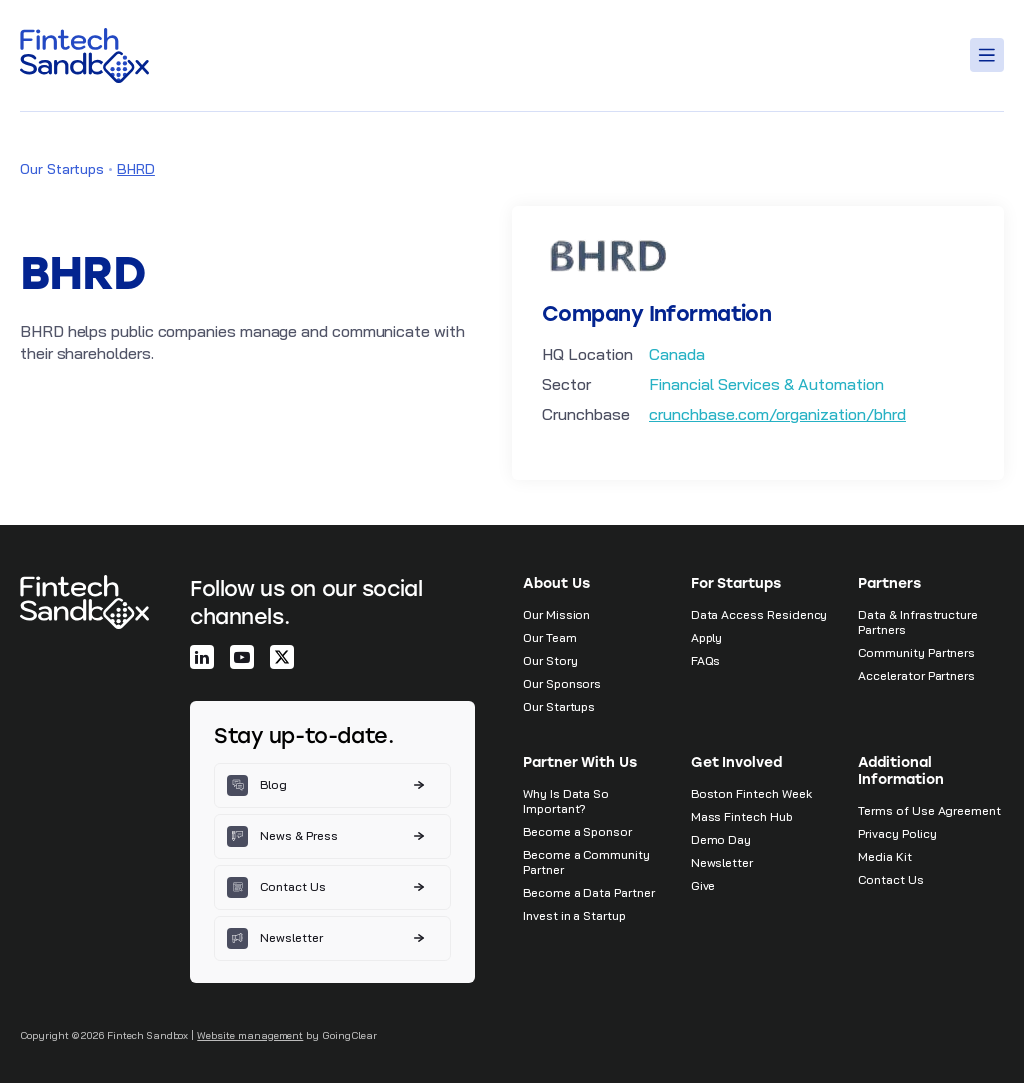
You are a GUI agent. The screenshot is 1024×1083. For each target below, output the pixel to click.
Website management (250, 1035)
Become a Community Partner (586, 862)
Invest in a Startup (574, 915)
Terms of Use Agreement (929, 810)
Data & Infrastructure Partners (918, 622)
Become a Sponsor (577, 831)
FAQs (706, 660)
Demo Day (721, 839)
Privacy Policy (897, 833)
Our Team (550, 637)
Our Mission (556, 614)
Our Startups (62, 169)
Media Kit (884, 856)
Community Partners (916, 652)
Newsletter (722, 862)
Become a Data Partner (589, 892)
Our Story (550, 660)
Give (703, 885)
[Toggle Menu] (990, 55)
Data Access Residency (759, 614)
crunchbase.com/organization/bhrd (777, 414)
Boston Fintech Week (751, 793)
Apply (707, 637)
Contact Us (890, 879)
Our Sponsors (562, 683)
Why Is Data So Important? (566, 801)
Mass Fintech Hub (742, 816)
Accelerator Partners (916, 675)
